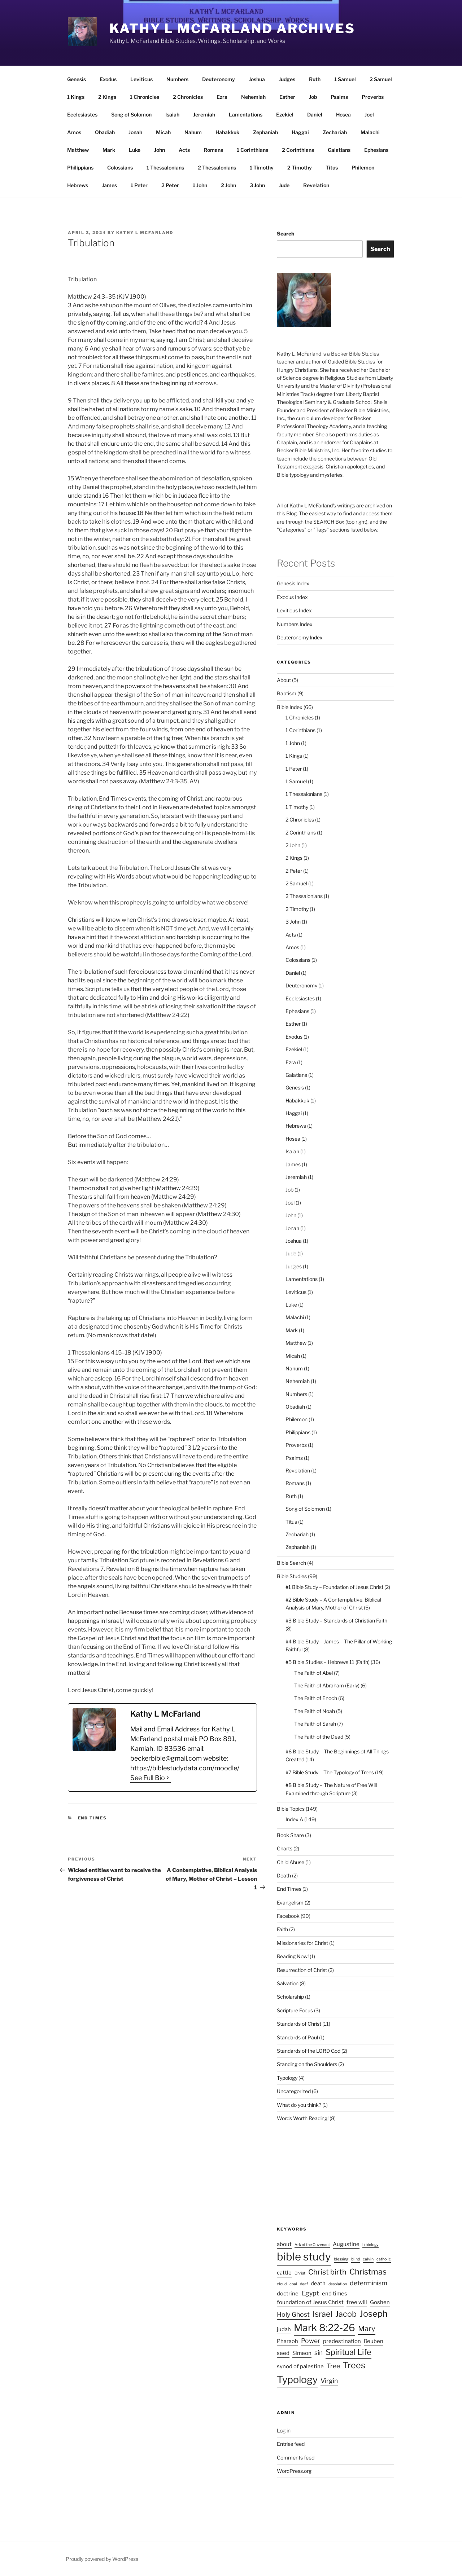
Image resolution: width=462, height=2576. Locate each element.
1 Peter (139, 185)
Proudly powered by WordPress (102, 2559)
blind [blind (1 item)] (355, 2259)
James (109, 185)
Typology (287, 2078)
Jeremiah (204, 114)
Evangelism (290, 1902)
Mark (109, 150)
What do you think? (299, 2105)
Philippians (80, 167)
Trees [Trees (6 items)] (354, 2365)
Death (284, 1875)
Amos (74, 132)
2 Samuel (381, 79)
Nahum (193, 132)
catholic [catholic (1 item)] (383, 2259)
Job (313, 97)
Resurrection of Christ (302, 1970)
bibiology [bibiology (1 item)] (370, 2244)
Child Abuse (290, 1862)
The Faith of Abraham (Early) (326, 1685)
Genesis (76, 79)
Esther (287, 97)
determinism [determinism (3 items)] (368, 2283)
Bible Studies (292, 1576)
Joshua (257, 79)
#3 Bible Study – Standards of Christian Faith (336, 1620)
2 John (228, 185)
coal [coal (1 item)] (293, 2284)
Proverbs (373, 97)
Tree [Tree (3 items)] (333, 2366)
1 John (200, 185)
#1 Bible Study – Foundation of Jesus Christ (334, 1587)
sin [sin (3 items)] (318, 2352)
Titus (332, 167)
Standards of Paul (297, 2037)
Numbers (177, 79)
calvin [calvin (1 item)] (368, 2259)
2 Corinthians (298, 150)
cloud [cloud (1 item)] (282, 2284)
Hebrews (77, 185)
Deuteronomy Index (300, 637)
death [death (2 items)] (318, 2283)
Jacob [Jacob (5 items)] (346, 2314)
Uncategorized (294, 2091)
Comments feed (295, 2457)
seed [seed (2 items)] (283, 2353)
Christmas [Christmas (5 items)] (368, 2271)
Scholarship (290, 1997)
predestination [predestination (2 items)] (342, 2341)
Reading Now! (293, 1956)
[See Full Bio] (168, 1778)
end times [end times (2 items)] (334, 2293)
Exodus (108, 79)
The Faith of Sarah (315, 1724)
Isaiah (172, 114)
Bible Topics (291, 1809)
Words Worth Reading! (302, 2118)
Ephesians (376, 150)
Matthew (78, 150)
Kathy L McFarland (144, 232)
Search (285, 233)
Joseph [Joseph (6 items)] (373, 2313)
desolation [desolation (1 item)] (337, 2284)
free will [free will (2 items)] (356, 2302)
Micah (163, 132)
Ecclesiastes (82, 114)
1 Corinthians (252, 150)
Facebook (288, 1916)
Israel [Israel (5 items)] (322, 2314)
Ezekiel (284, 114)
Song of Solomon (131, 114)
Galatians (339, 150)
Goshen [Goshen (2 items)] (380, 2302)
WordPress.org (294, 2471)
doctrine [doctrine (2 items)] (287, 2293)
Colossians (120, 167)
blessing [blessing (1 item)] (341, 2259)
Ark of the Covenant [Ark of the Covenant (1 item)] (312, 2244)
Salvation (287, 1983)
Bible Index (289, 707)
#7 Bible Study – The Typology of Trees (330, 1772)
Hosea (343, 114)
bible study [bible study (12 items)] (304, 2256)
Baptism (286, 693)
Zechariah (335, 132)
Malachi (370, 132)
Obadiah (105, 132)
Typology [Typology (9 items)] (297, 2380)
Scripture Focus (295, 2010)
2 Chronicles (188, 97)
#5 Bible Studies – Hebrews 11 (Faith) (328, 1662)
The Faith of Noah (314, 1711)
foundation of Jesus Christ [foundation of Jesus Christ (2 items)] (310, 2302)
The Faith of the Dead (318, 1737)
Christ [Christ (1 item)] (300, 2273)
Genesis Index (293, 583)
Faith (282, 1929)
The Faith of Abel (313, 1673)
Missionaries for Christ (302, 1943)
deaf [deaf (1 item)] (304, 2284)
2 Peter (170, 185)
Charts (284, 1848)
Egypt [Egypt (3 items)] (310, 2293)
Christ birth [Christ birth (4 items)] (327, 2272)
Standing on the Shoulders (307, 2064)
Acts (184, 150)
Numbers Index (295, 624)
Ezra (222, 97)
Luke (134, 150)
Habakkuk (227, 132)
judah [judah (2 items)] (284, 2329)
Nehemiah (253, 97)
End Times (92, 1817)
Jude (284, 185)
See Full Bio (147, 1778)
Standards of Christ (299, 2024)
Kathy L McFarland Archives (232, 28)
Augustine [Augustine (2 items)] (346, 2244)
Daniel (314, 114)
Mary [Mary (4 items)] (366, 2328)
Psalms (339, 97)
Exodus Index (292, 597)
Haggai (300, 132)
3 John (257, 185)
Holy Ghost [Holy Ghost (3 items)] (293, 2314)
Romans (213, 150)
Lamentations (245, 114)
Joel (369, 114)
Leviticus (141, 79)
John (159, 150)
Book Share (290, 1835)
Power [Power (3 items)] (310, 2340)
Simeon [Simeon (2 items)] (301, 2353)
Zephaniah (265, 132)
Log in (284, 2430)
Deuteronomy (218, 79)
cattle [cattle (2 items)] (284, 2272)
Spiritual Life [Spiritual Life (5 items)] (348, 2352)
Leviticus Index (294, 610)
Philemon (363, 167)
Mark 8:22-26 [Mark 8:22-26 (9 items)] (324, 2328)
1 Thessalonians (165, 167)
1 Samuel (345, 79)
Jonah (135, 132)
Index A (294, 1819)
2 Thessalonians (217, 167)
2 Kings (107, 97)
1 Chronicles (144, 97)
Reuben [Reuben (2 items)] (373, 2341)
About (284, 680)
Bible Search (291, 1563)
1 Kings (75, 97)
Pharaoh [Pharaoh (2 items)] (287, 2341)
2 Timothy (299, 167)
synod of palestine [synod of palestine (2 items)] (300, 2366)
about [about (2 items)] (284, 2244)
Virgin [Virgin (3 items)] (329, 2381)
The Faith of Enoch (315, 1698)
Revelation (316, 185)
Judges (287, 79)
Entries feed (291, 2444)
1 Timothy (262, 167)
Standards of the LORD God (308, 2051)
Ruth (315, 79)
